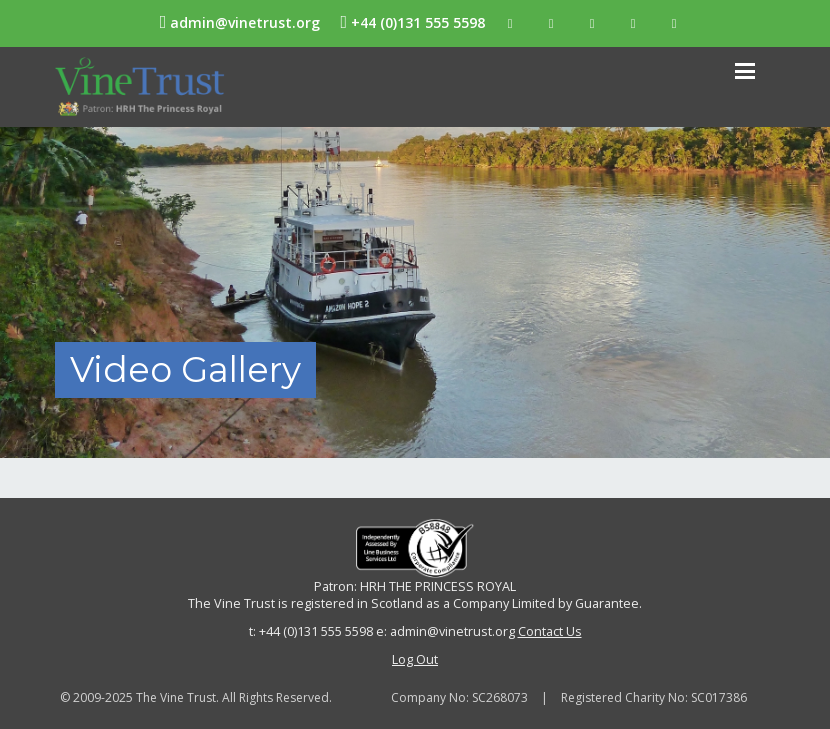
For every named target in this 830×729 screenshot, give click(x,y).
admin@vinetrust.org (240, 22)
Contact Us (550, 631)
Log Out (415, 659)
